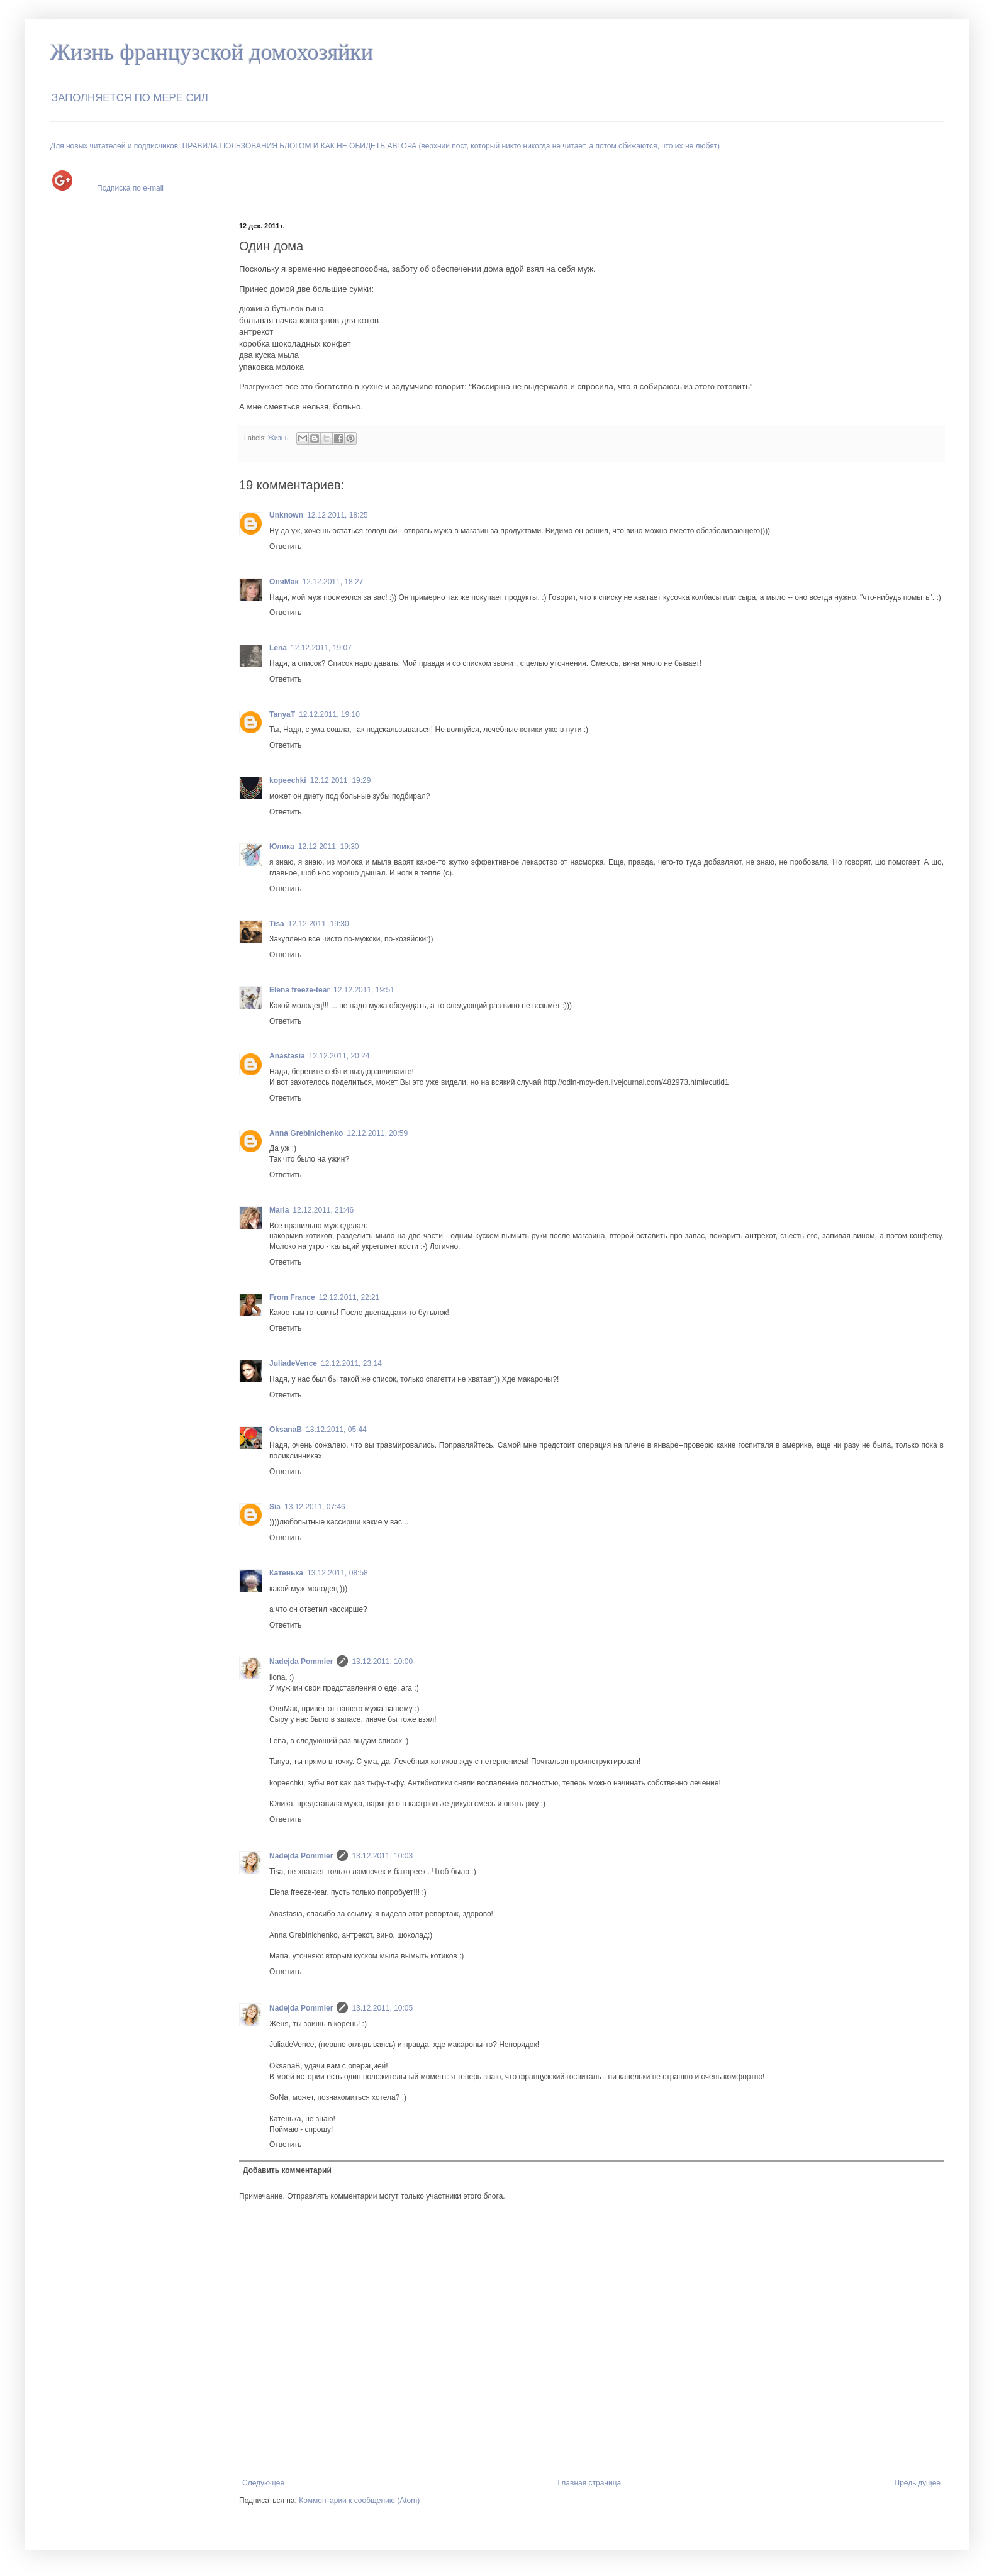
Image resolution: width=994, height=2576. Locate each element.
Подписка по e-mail (130, 188)
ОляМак (284, 581)
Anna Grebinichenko (306, 1133)
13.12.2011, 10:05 (382, 2008)
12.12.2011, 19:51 (363, 989)
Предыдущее (918, 2483)
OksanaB (285, 1429)
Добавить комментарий (287, 2170)
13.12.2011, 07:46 (314, 1506)
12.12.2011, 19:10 (329, 714)
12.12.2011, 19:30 (328, 846)
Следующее (263, 2483)
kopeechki (287, 780)
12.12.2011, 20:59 (377, 1133)
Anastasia (287, 1056)
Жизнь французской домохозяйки (211, 52)
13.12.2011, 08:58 (337, 1572)
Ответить (285, 546)
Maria (279, 1210)
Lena (278, 647)
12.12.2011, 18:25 (337, 515)
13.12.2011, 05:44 (336, 1429)
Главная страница (590, 2483)
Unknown (286, 515)
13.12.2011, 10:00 (382, 1661)
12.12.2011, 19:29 (340, 780)
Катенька (286, 1572)
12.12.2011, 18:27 (333, 581)
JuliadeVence (293, 1363)
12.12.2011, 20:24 (339, 1056)
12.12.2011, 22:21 (349, 1297)
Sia (275, 1506)
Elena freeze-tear (299, 989)
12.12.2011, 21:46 (323, 1210)
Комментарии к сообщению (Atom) (359, 2500)
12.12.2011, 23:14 (351, 1363)
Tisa (276, 923)
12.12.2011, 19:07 (321, 647)
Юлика (281, 846)
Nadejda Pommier (301, 1661)
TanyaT (282, 714)
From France (292, 1297)
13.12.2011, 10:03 (382, 1856)
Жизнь (278, 437)
